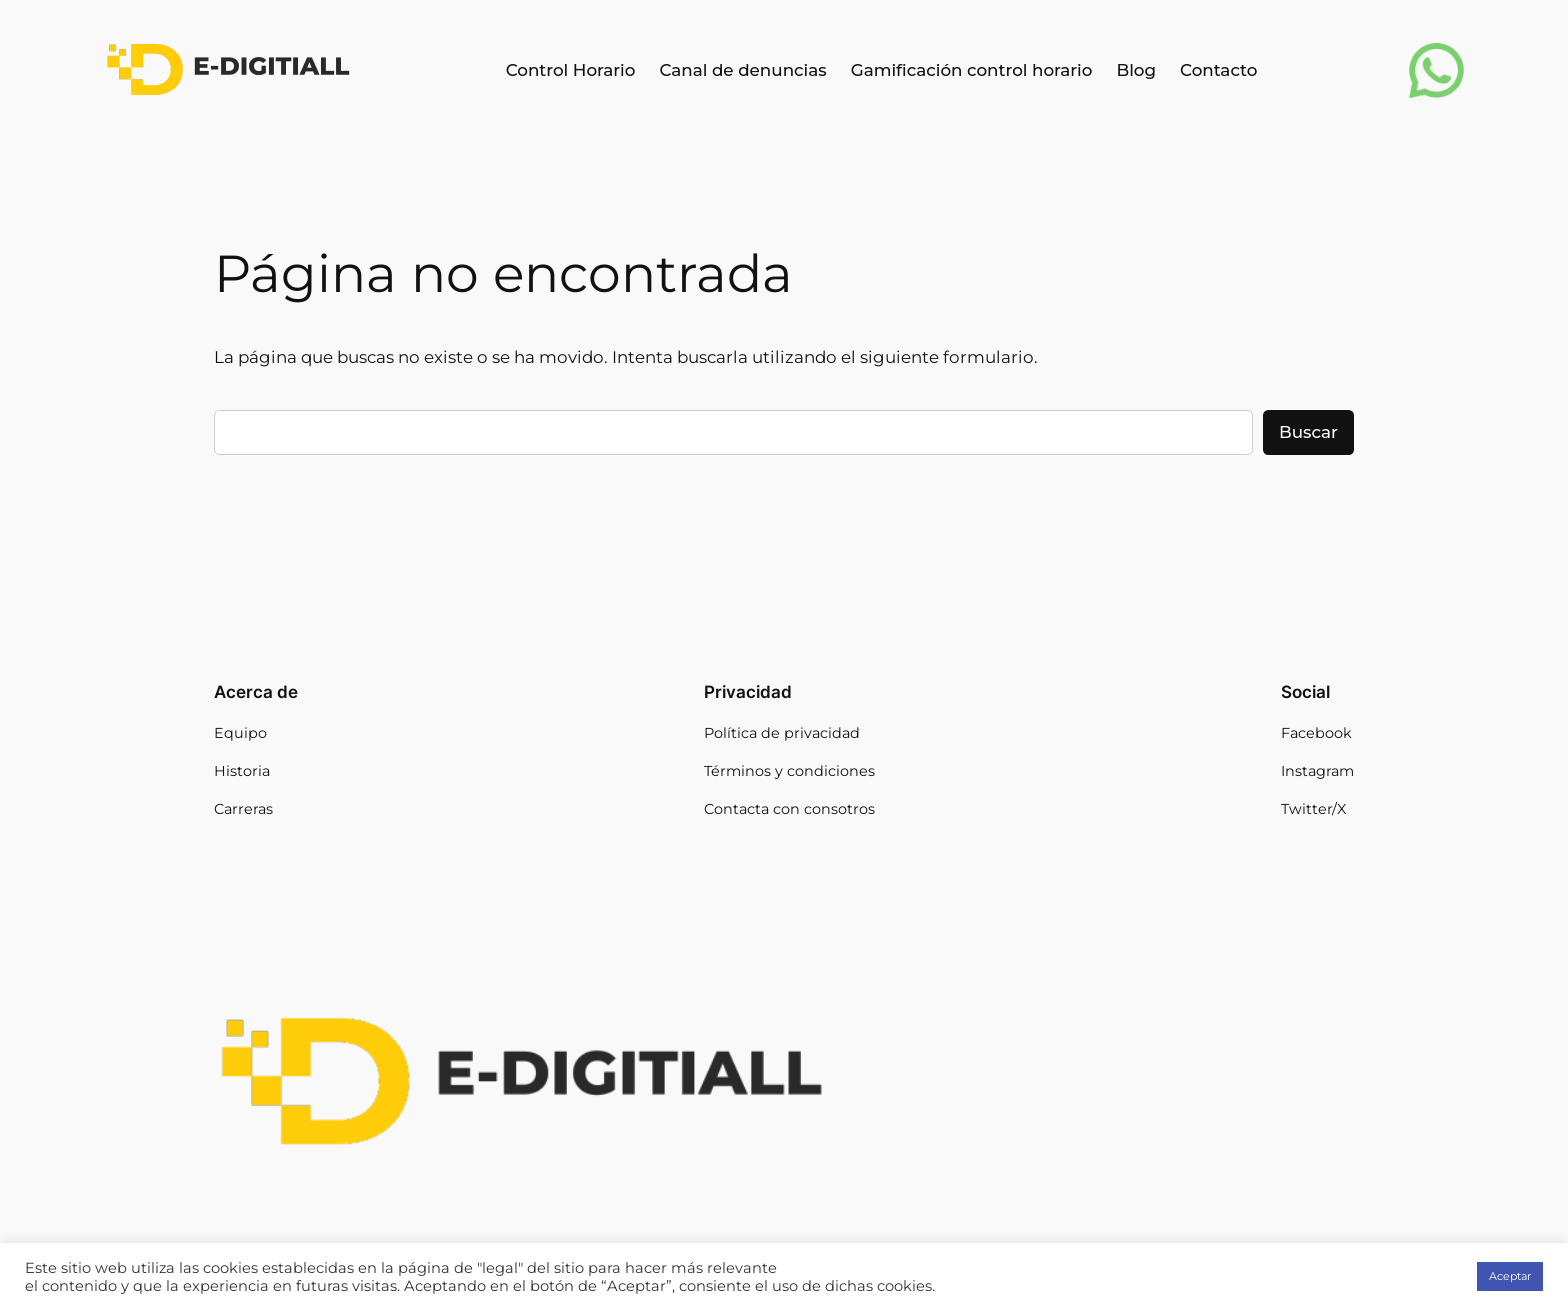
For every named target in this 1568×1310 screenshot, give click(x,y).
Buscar (1308, 432)
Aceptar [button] (1510, 1276)
